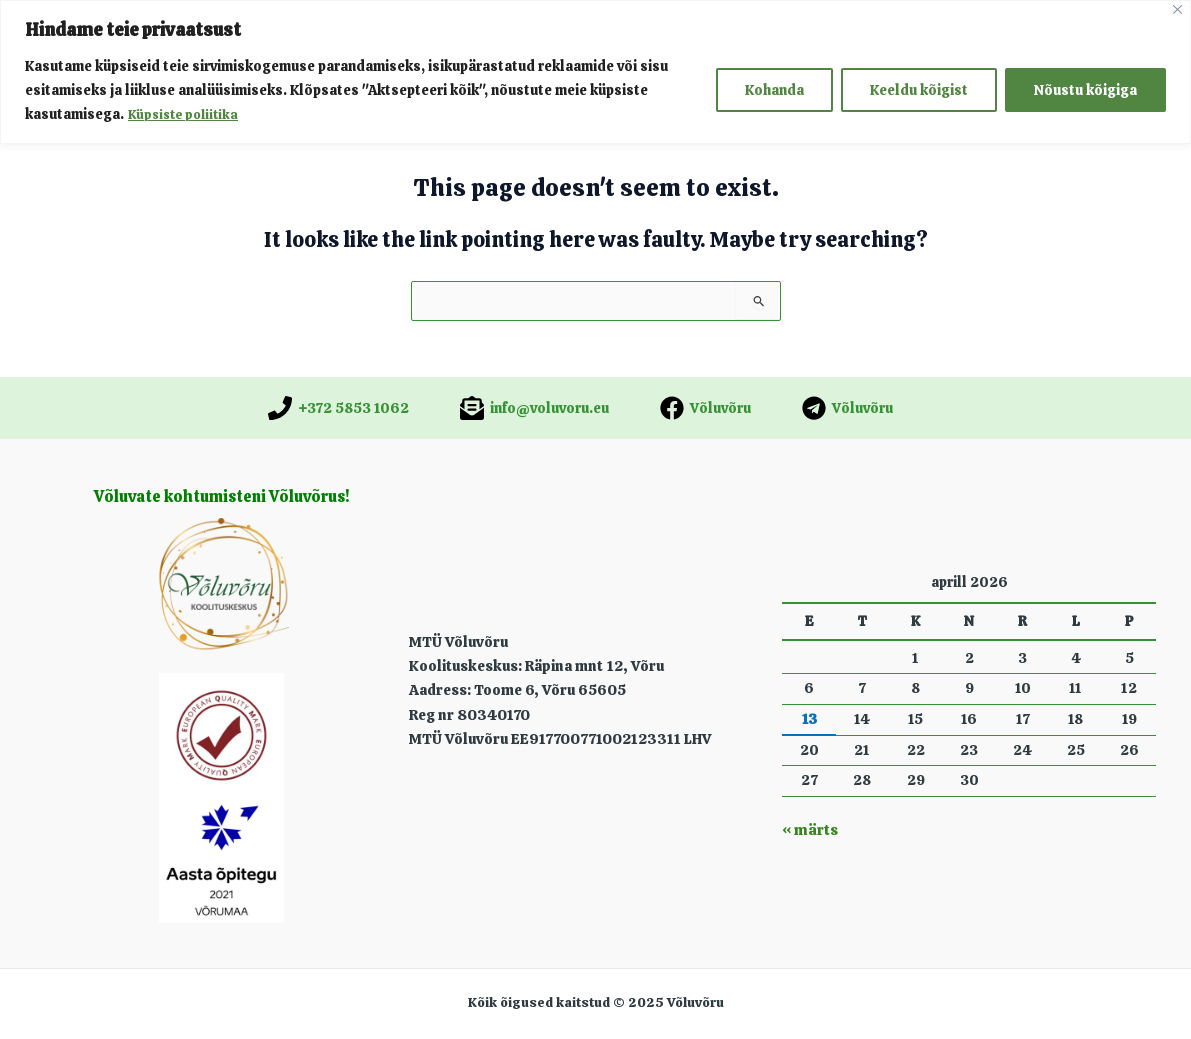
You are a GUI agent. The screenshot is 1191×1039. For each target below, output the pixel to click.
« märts (807, 830)
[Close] (1177, 9)
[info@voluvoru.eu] (534, 408)
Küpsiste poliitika (187, 114)
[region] (595, 71)
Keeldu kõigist (919, 90)
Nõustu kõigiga (1085, 90)
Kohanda (774, 90)
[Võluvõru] (705, 408)
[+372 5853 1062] (338, 408)
